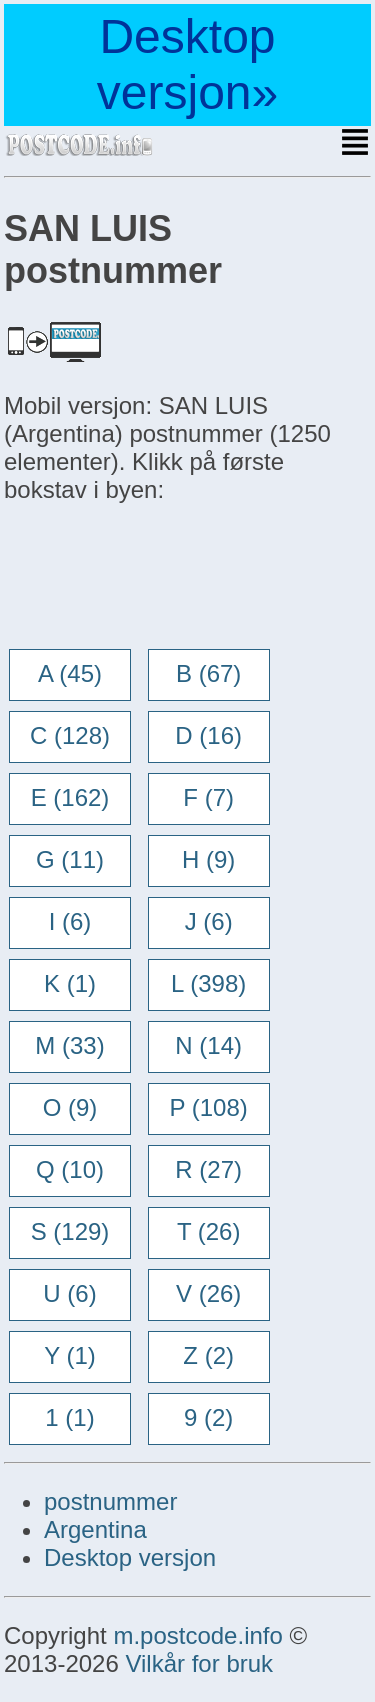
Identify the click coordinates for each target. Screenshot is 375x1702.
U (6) (69, 1293)
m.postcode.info (197, 1635)
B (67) (208, 673)
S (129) (70, 1231)
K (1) (70, 983)
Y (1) (70, 1355)
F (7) (208, 797)
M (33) (69, 1045)
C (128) (70, 735)
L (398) (208, 983)
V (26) (208, 1293)
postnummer (110, 1501)
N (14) (208, 1045)
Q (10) (70, 1169)
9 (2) (208, 1417)
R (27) (208, 1169)
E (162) (70, 797)
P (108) (209, 1107)
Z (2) (208, 1355)
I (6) (70, 921)
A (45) (70, 673)
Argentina (95, 1529)
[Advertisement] (164, 578)
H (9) (208, 859)
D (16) (208, 735)
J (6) (209, 921)
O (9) (70, 1107)
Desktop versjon (130, 1557)
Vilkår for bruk (199, 1663)
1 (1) (69, 1417)
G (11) (70, 859)
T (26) (209, 1231)
